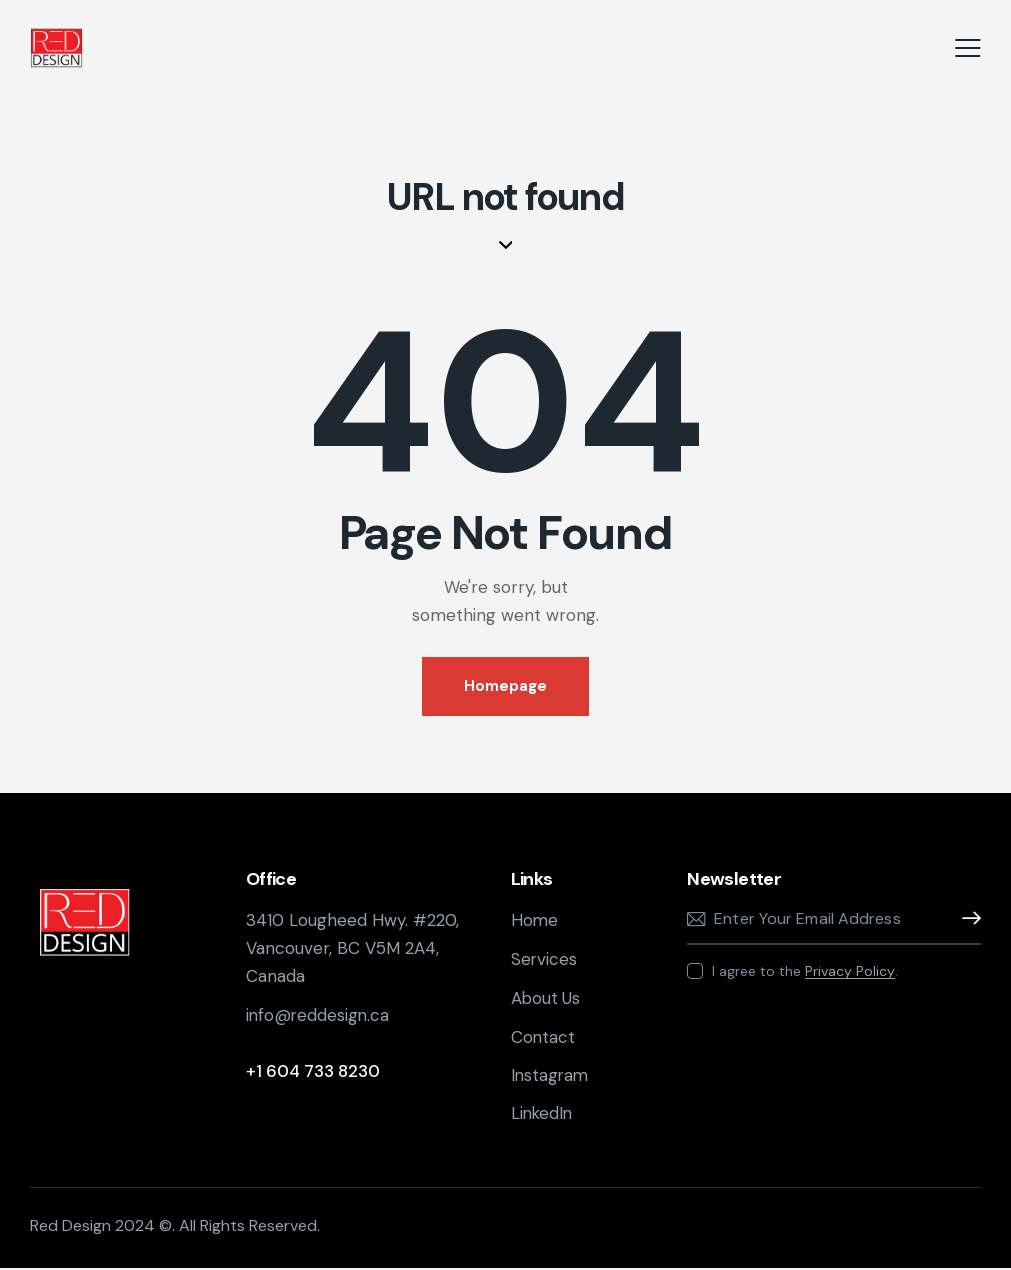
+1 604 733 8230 (313, 1071)
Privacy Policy (850, 971)
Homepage (505, 686)
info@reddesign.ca (321, 1015)
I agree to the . (805, 971)
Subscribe (966, 919)
